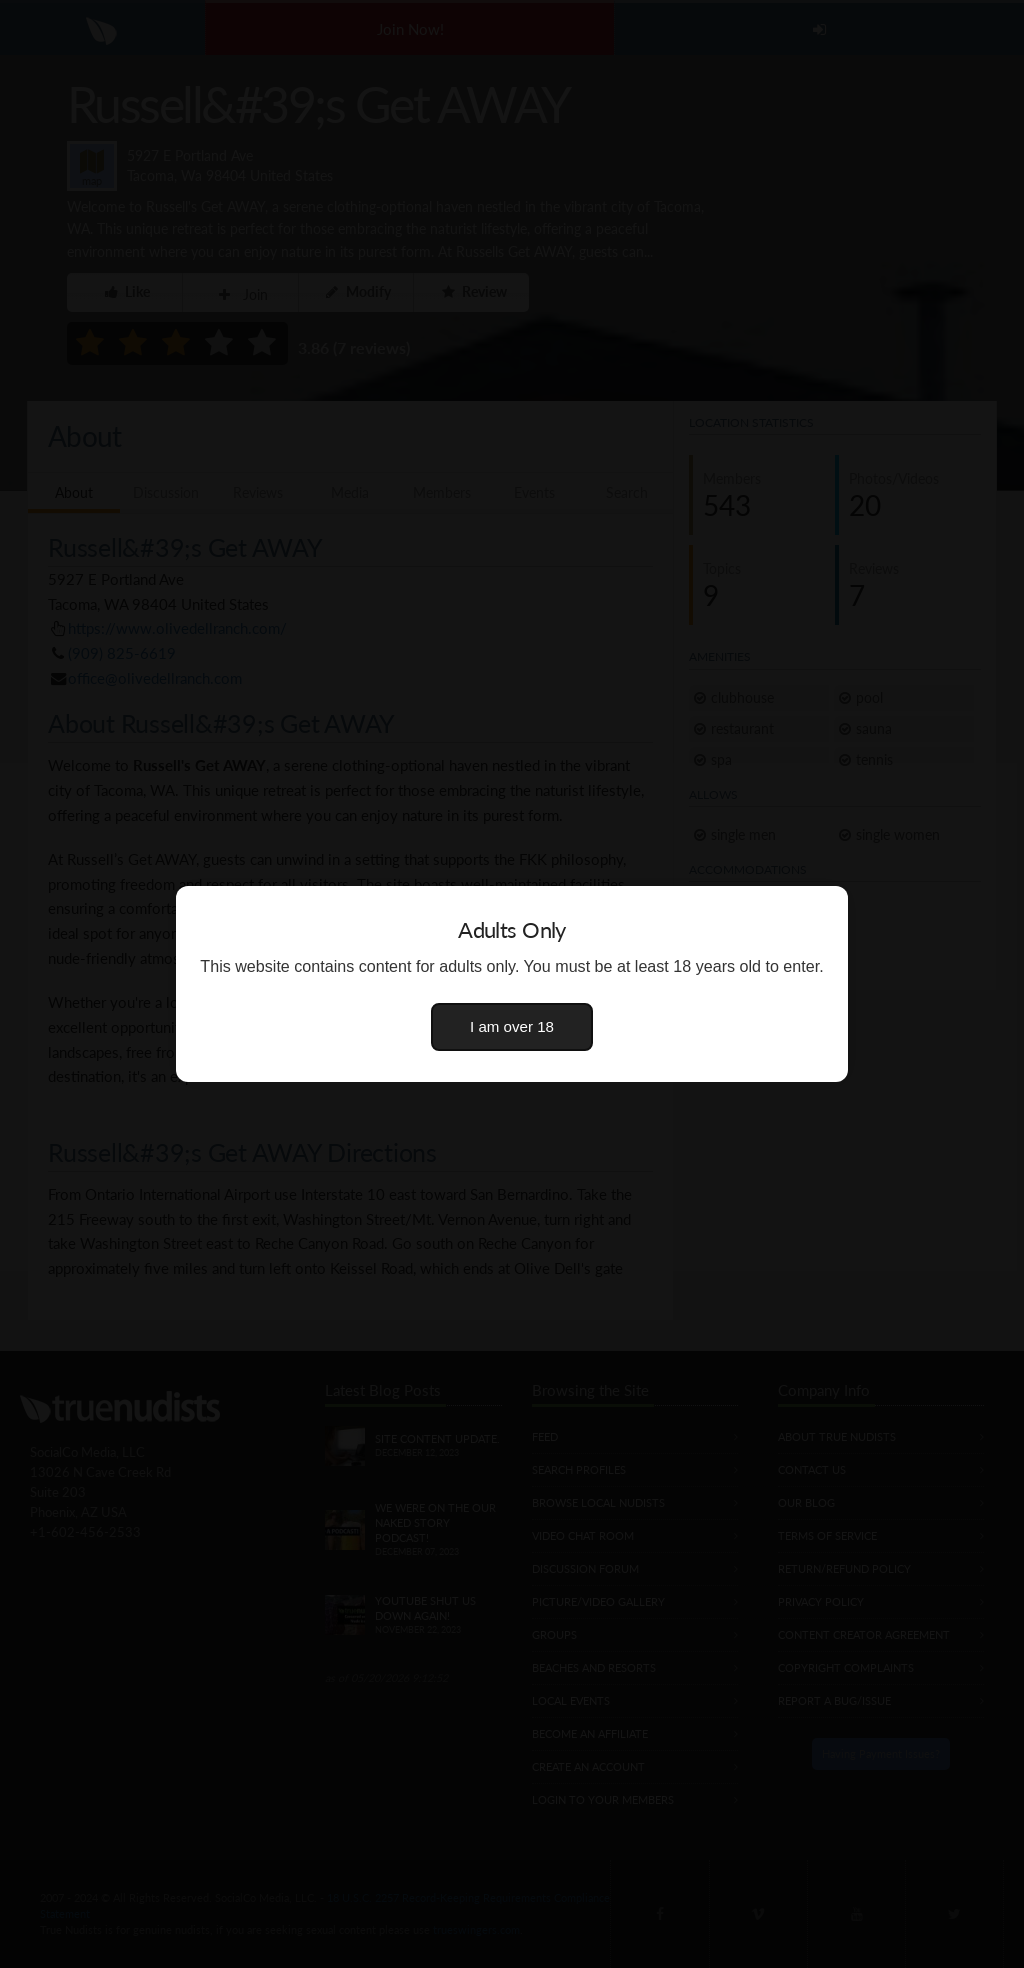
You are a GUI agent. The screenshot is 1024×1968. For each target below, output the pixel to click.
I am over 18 (512, 1026)
